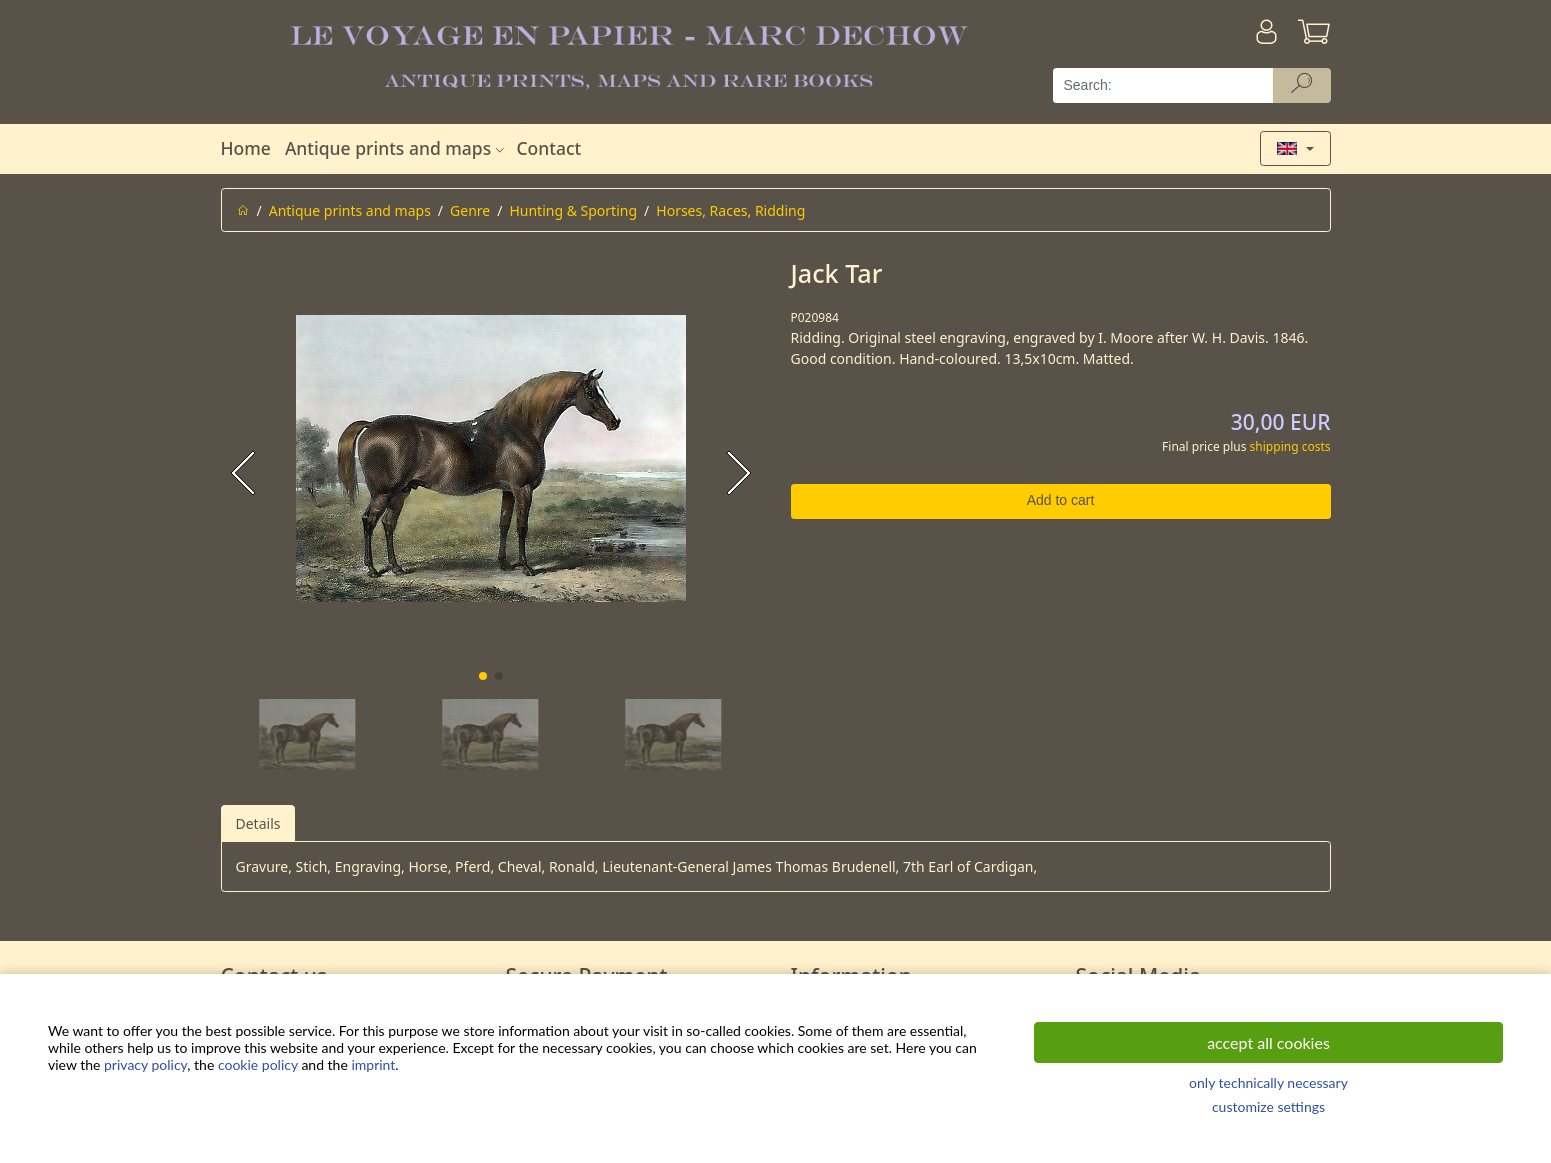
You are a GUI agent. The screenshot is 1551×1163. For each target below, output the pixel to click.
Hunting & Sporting (573, 210)
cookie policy (258, 1064)
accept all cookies (1268, 1042)
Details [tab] (258, 823)
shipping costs (1290, 446)
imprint (373, 1064)
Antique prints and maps (397, 148)
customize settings (1268, 1106)
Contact (548, 148)
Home (246, 148)
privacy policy (145, 1064)
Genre (470, 210)
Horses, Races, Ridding (730, 210)
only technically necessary (1268, 1082)
